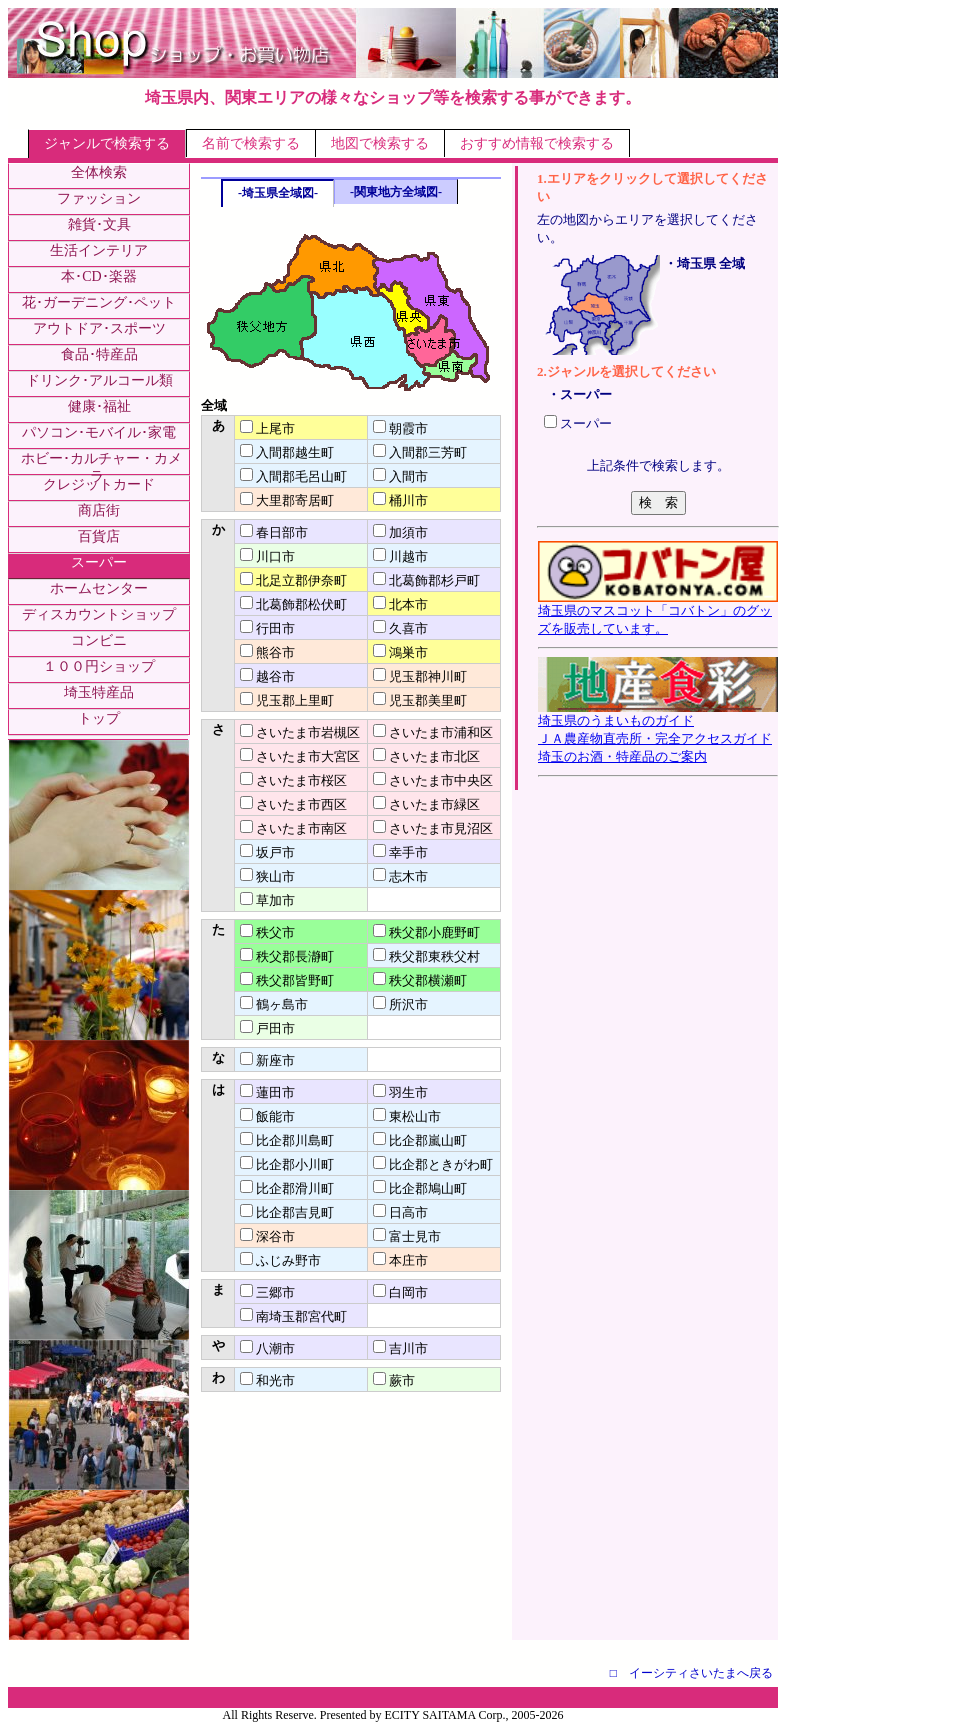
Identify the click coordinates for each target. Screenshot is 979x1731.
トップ (99, 718)
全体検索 (99, 172)
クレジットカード (99, 484)
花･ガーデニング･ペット (99, 302)
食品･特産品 (99, 354)
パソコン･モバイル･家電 (99, 432)
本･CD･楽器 (98, 276)
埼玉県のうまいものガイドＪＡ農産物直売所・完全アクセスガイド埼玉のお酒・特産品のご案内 (658, 732)
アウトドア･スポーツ (99, 328)
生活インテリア (99, 250)
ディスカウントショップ (99, 614)
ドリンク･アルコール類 (99, 380)
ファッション (99, 198)
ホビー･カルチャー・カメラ (101, 467)
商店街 (99, 510)
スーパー (99, 562)
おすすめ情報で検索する (537, 143)
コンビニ (99, 640)
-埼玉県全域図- (278, 193)
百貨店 (99, 536)
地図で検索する (380, 143)
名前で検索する (251, 143)
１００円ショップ (99, 666)
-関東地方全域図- (396, 192)
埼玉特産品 (99, 692)
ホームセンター (99, 588)
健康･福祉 (99, 406)
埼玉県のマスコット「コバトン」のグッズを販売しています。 (658, 613)
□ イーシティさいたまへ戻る (691, 1673)
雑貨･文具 (99, 224)
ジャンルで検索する (107, 143)
